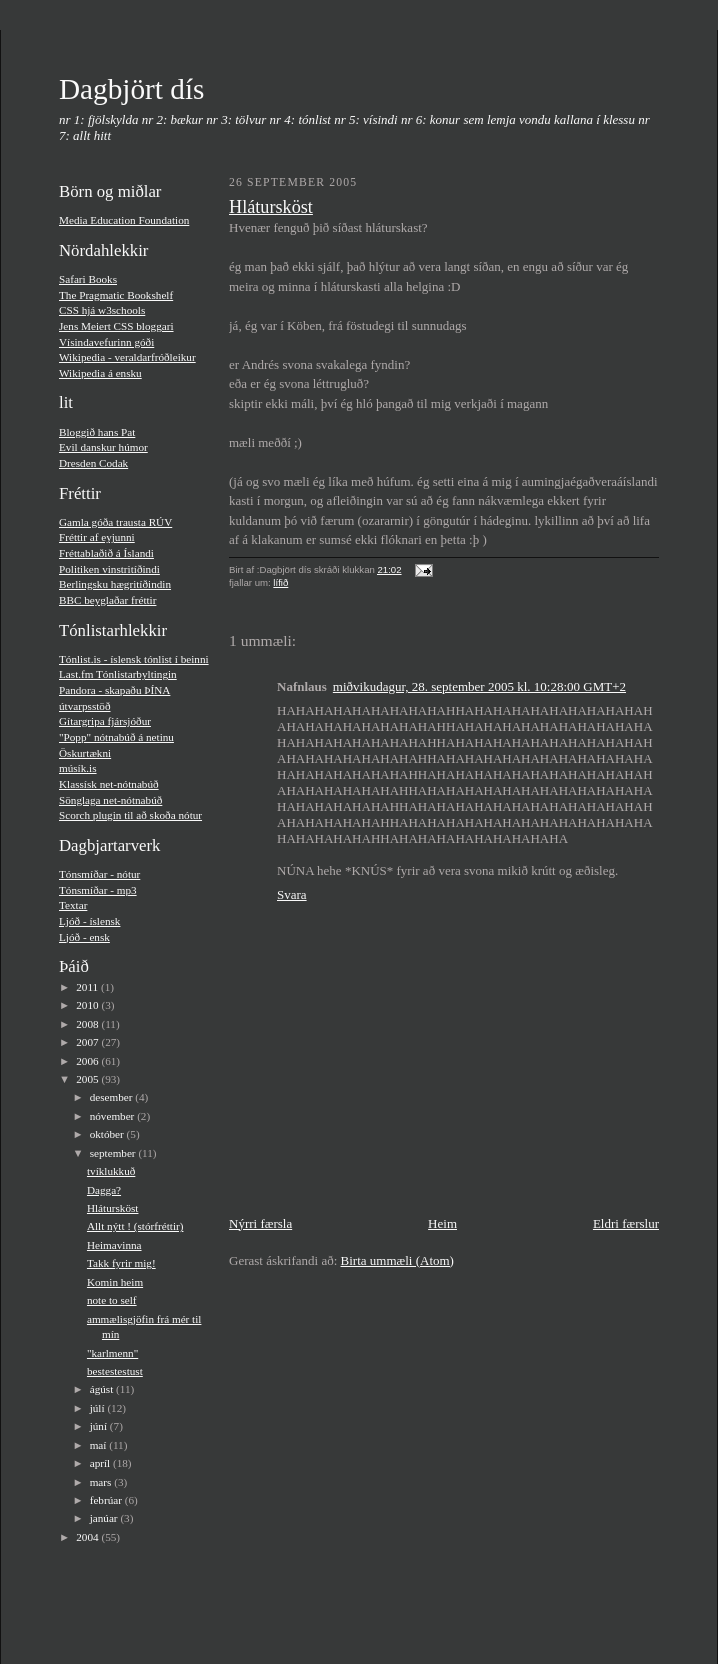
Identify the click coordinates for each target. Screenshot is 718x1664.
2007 (88, 1042)
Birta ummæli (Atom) (397, 1260)
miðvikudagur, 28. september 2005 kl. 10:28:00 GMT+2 (479, 686)
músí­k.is (78, 768)
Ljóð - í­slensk (89, 921)
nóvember (113, 1116)
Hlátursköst (113, 1208)
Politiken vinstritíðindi (109, 569)
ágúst (103, 1389)
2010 (88, 1005)
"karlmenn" (112, 1353)
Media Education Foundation (124, 220)
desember (113, 1097)
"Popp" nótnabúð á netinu (116, 737)
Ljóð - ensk (84, 937)
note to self (112, 1300)
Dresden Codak (93, 463)
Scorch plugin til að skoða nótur (130, 815)
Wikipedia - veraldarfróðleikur (127, 357)
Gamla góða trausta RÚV (115, 522)
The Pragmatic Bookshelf (116, 295)
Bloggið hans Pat (97, 432)
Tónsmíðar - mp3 (98, 890)
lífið (280, 582)
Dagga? (104, 1190)
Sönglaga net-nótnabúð (110, 800)
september (114, 1153)
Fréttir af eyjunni (97, 537)
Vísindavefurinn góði (106, 342)
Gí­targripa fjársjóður (105, 721)
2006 (88, 1061)
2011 (88, 987)
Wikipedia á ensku (100, 373)
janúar (105, 1518)
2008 (88, 1024)
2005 (88, 1079)
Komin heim (115, 1282)
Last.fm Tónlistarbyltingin (118, 674)
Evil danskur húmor (103, 447)
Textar (73, 905)
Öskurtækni (85, 753)
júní (100, 1426)
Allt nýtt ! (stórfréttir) (135, 1226)
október (108, 1134)
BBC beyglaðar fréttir (107, 600)
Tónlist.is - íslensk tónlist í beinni (134, 659)
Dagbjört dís (131, 89)
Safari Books (88, 279)
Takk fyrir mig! (121, 1263)
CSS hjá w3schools (102, 310)
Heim (442, 1223)
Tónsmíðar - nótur (99, 874)
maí (100, 1445)
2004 (88, 1537)
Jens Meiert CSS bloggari (116, 326)
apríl (101, 1463)
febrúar (107, 1500)
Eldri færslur (626, 1223)
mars (102, 1482)
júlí (99, 1408)
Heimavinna (114, 1245)
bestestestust (115, 1371)
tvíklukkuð (111, 1171)
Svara (292, 894)
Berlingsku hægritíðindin (115, 584)
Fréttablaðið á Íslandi (106, 553)
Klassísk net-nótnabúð (109, 784)
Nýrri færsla (260, 1223)
